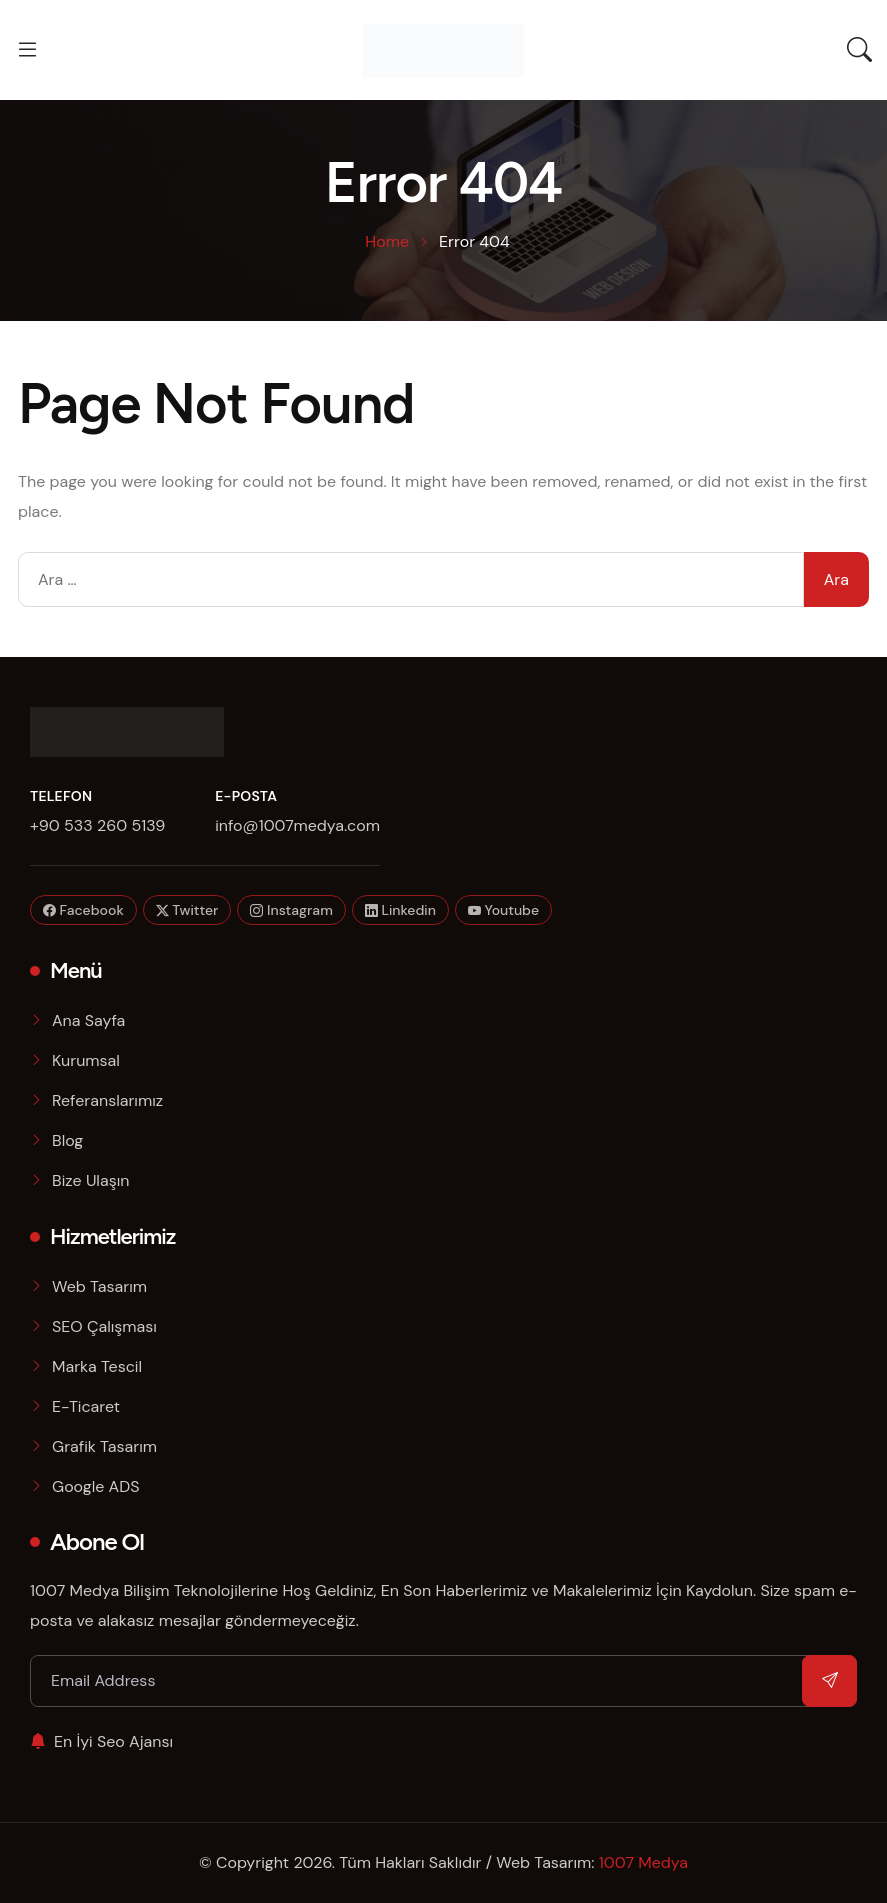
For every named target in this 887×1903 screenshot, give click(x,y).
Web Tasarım (99, 1286)
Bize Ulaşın (90, 1180)
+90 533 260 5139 (97, 825)
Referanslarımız (107, 1100)
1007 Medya (643, 1862)
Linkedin (400, 910)
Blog (67, 1140)
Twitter (187, 910)
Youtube (503, 910)
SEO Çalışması (104, 1326)
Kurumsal (86, 1060)
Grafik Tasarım (104, 1446)
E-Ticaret (86, 1406)
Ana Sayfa (88, 1020)
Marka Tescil (97, 1366)
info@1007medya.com (297, 825)
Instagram (291, 910)
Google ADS (96, 1486)
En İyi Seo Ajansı (101, 1741)
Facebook (83, 910)
